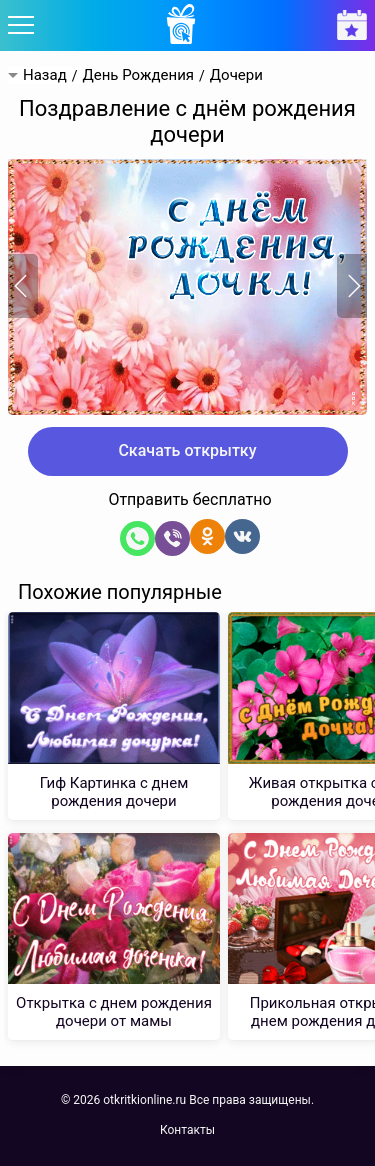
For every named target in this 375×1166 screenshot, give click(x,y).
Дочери (236, 75)
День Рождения (138, 75)
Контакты (187, 1130)
